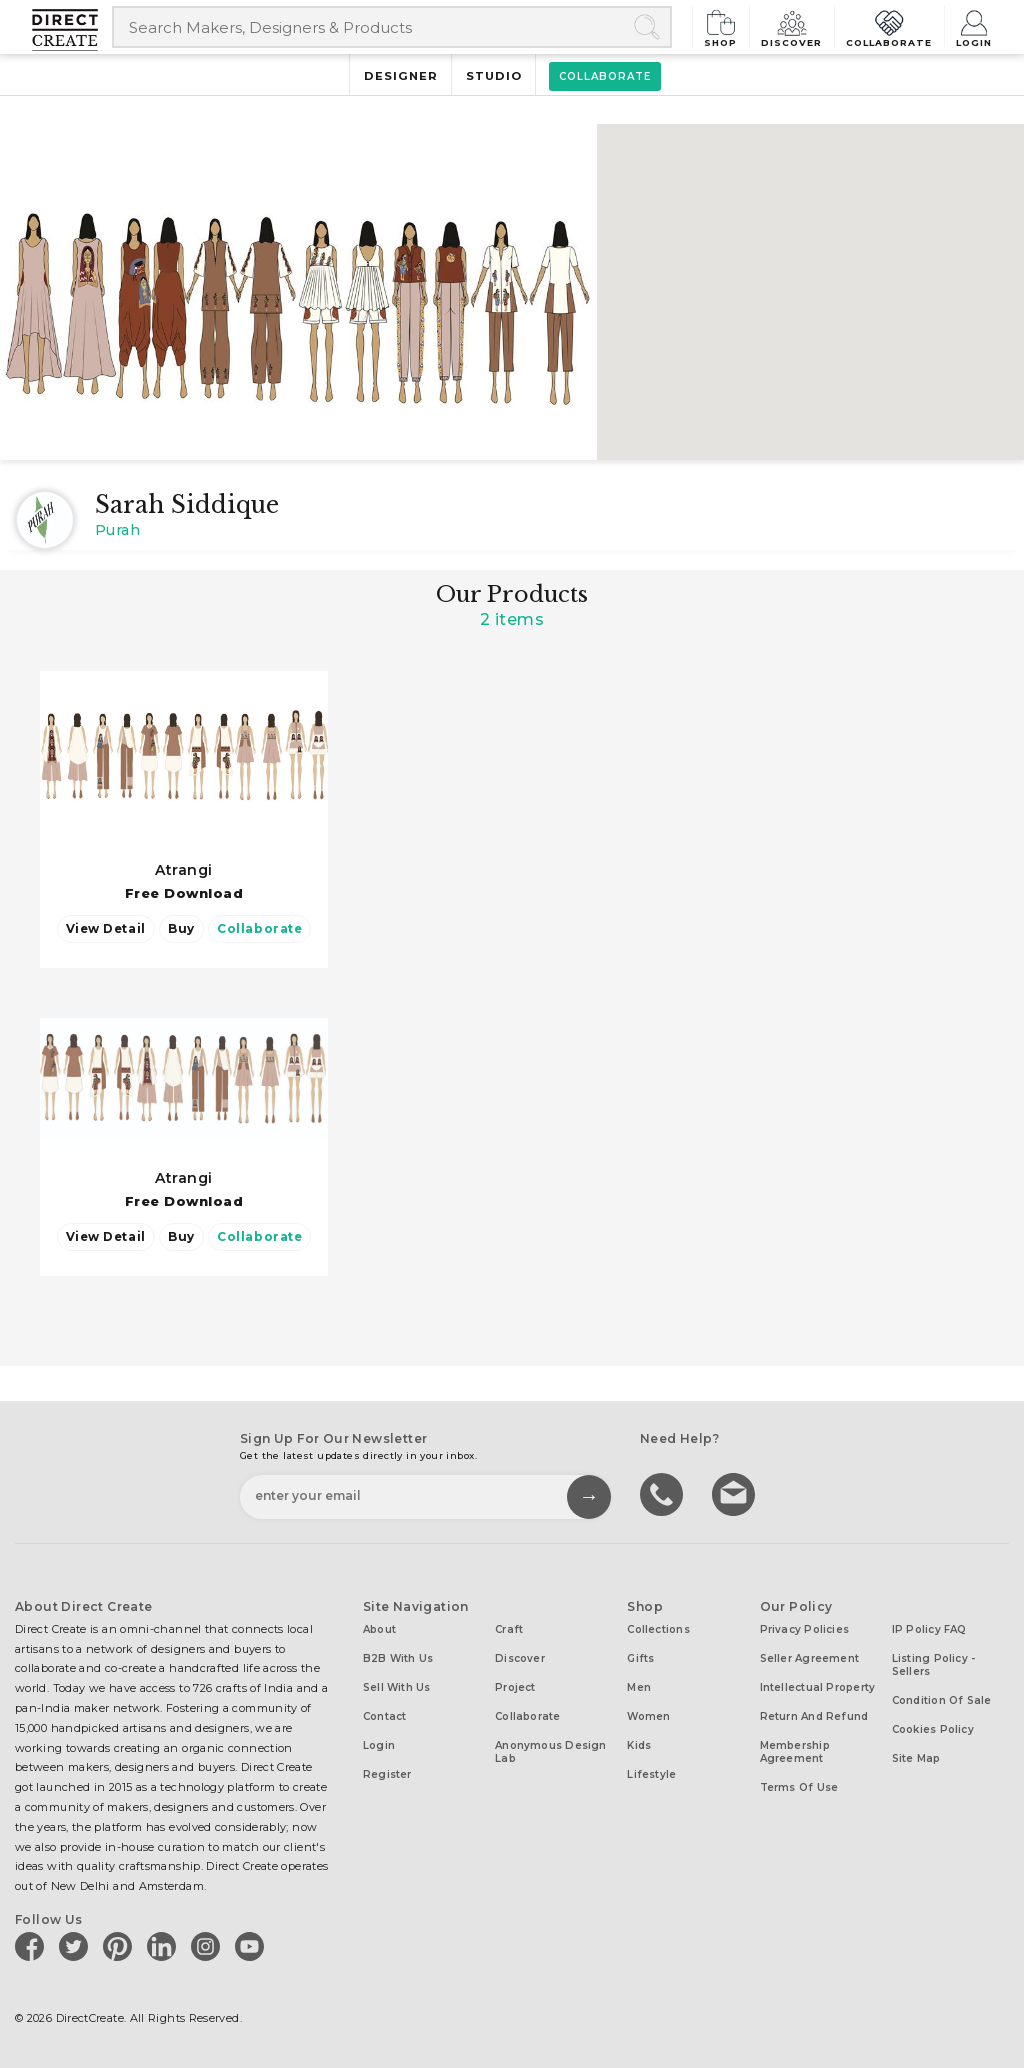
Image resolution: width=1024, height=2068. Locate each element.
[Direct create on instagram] (209, 1945)
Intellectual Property (818, 1686)
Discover (790, 26)
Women (648, 1715)
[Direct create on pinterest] (121, 1945)
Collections (658, 1628)
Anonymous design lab (551, 1751)
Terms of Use (799, 1786)
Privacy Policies (805, 1628)
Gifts (640, 1657)
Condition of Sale (942, 1699)
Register (387, 1773)
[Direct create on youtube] (253, 1945)
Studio (494, 76)
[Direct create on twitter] (77, 1945)
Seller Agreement (810, 1657)
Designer (400, 76)
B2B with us (398, 1657)
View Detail (106, 929)
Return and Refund (814, 1715)
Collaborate (887, 26)
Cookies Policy (933, 1728)
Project (515, 1686)
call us (664, 1492)
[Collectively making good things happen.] (72, 30)
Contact (385, 1715)
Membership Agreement (795, 1751)
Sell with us (397, 1686)
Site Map (916, 1757)
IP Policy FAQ (929, 1628)
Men (639, 1686)
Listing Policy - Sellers (934, 1664)
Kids (639, 1744)
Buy (181, 929)
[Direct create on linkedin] (165, 1945)
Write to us (736, 1492)
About (379, 1628)
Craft (509, 1628)
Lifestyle (651, 1773)
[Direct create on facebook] (33, 1945)
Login (973, 26)
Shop (718, 26)
